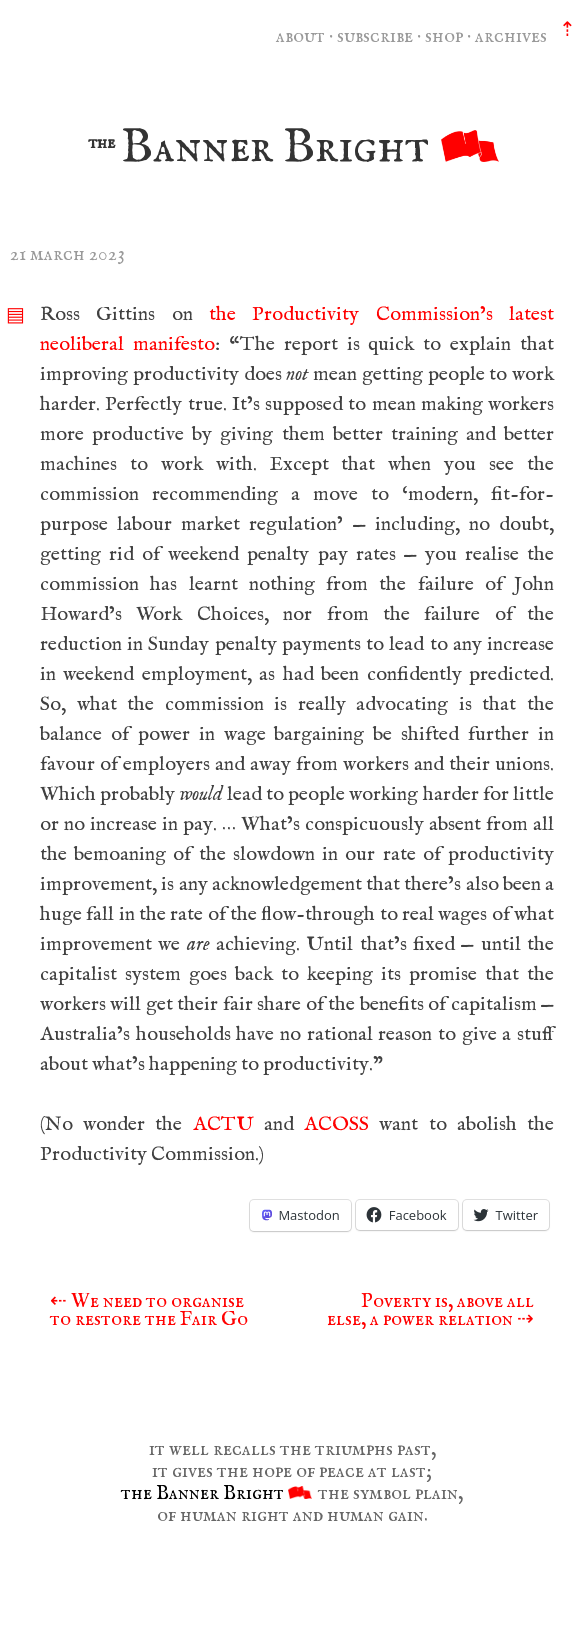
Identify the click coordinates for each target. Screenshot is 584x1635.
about (300, 36)
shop (444, 36)
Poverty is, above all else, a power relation (430, 1310)
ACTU (223, 1124)
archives (511, 36)
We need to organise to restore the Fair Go (149, 1310)
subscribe (375, 36)
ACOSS (336, 1124)
